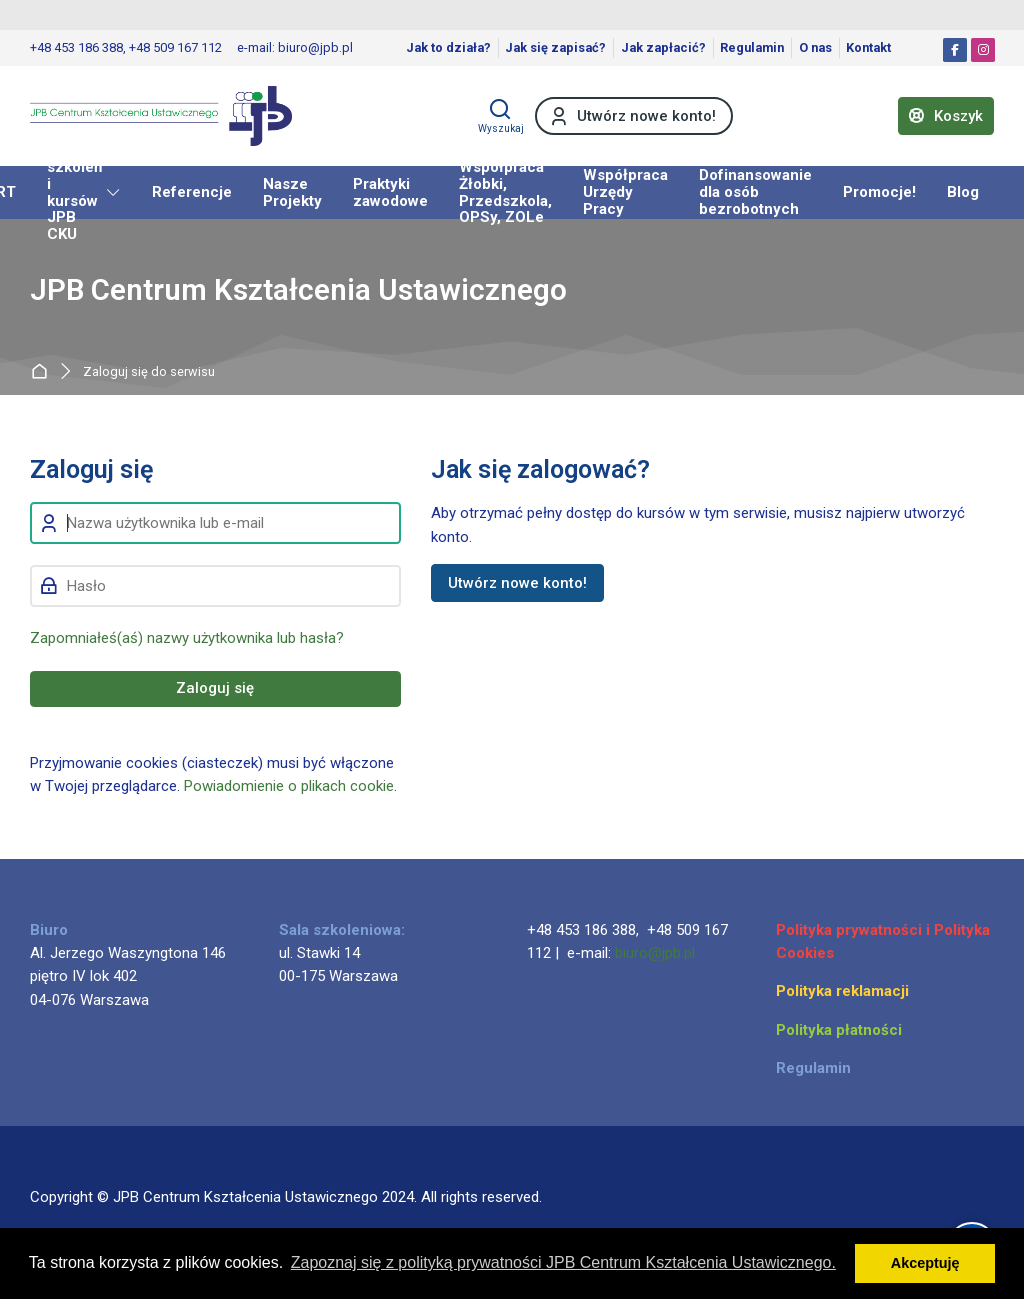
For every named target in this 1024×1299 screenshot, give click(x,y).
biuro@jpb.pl (655, 953)
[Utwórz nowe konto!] (634, 116)
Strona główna (43, 371)
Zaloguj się (215, 688)
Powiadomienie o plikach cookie (289, 786)
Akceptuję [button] (925, 1263)
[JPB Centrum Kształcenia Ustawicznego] (161, 116)
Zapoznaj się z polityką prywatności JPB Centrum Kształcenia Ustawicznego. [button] (563, 1262)
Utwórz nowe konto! (517, 583)
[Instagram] (983, 50)
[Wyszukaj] (501, 116)
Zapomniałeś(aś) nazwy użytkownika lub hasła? (187, 638)
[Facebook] (955, 50)
